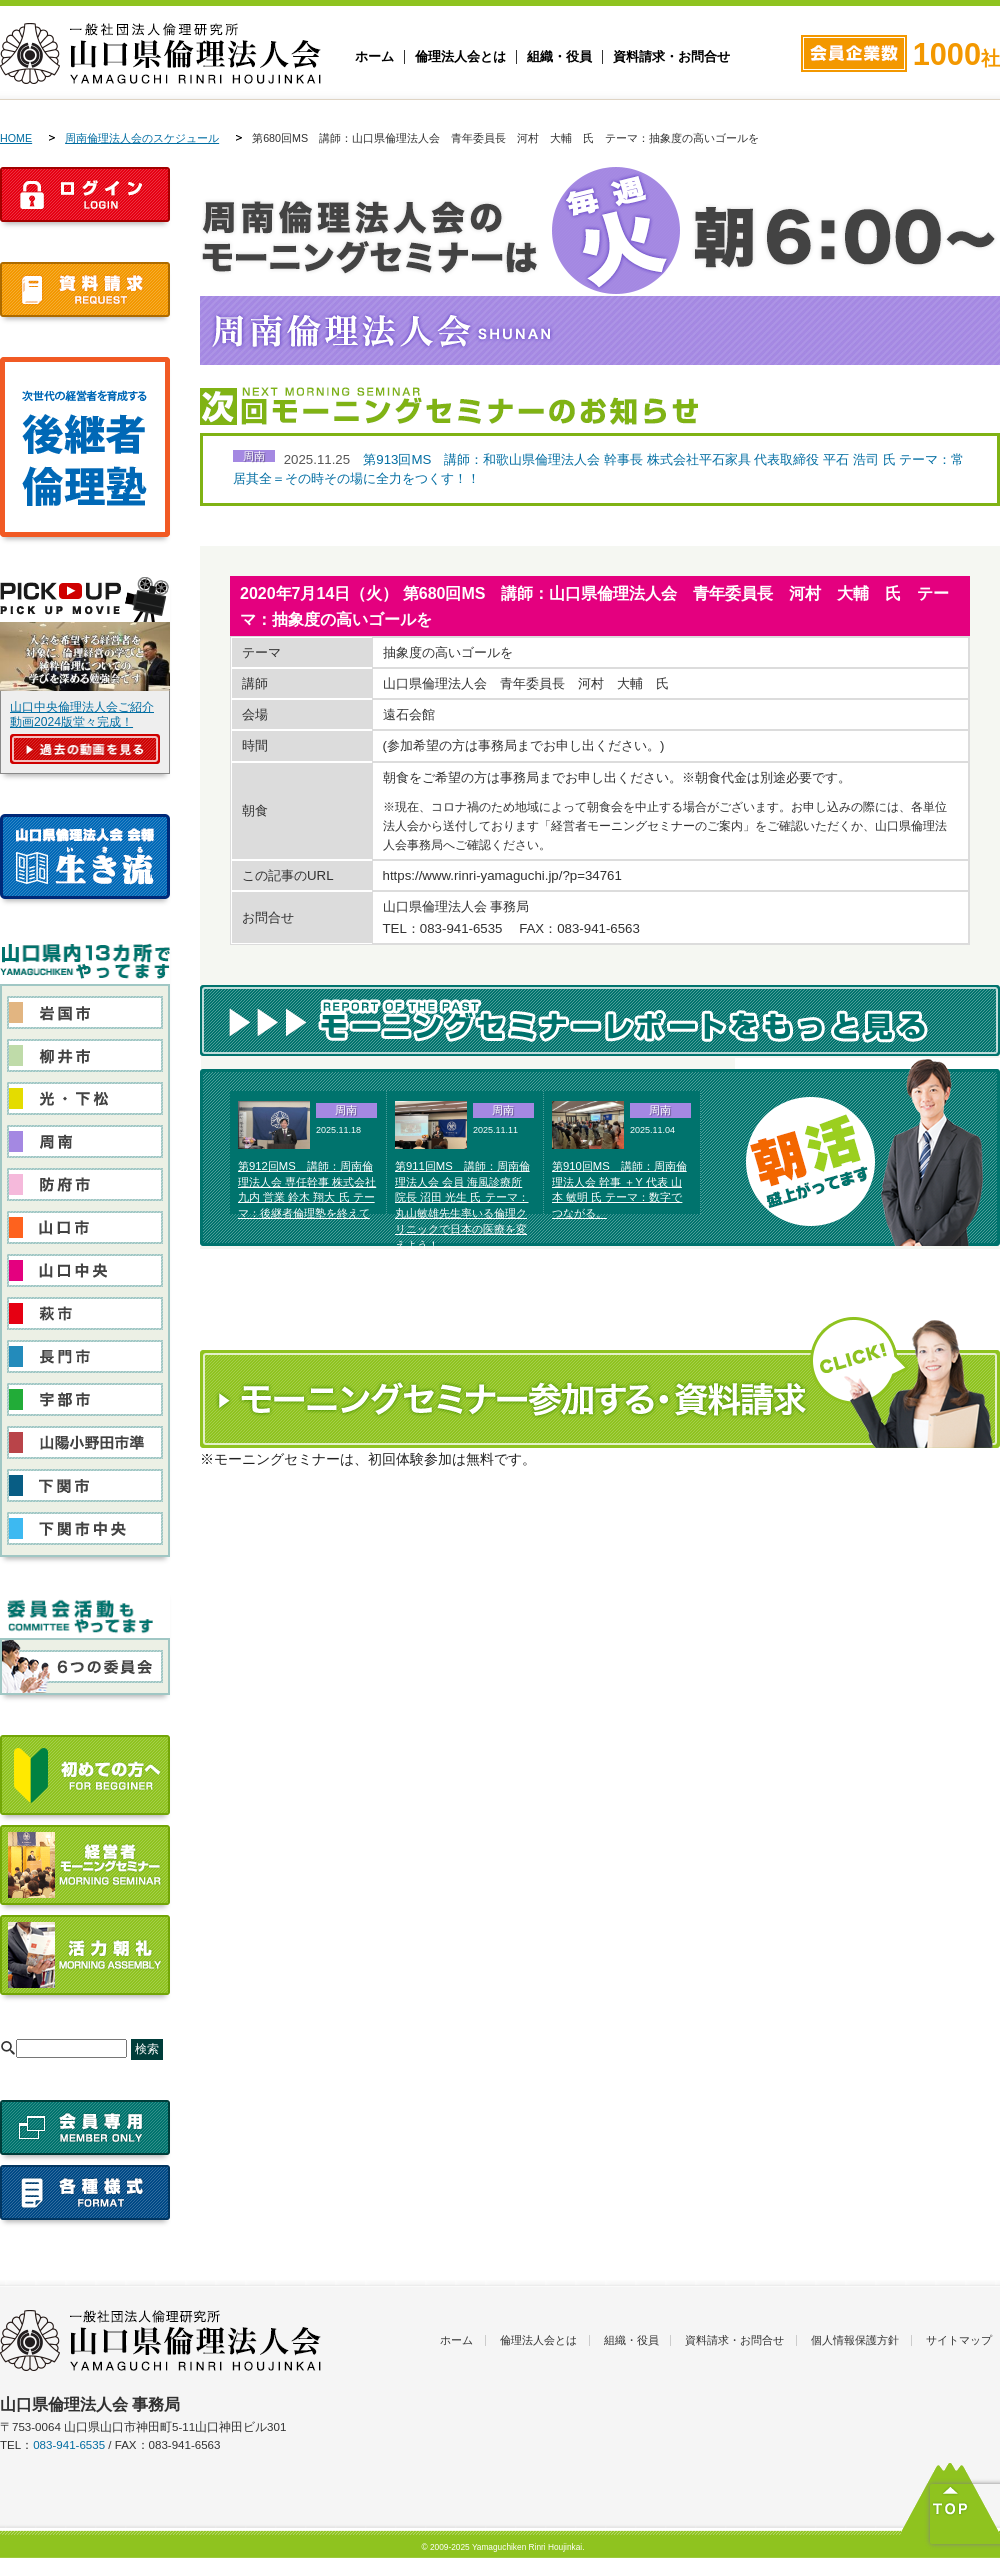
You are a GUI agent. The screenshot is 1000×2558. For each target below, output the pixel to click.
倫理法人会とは (460, 57)
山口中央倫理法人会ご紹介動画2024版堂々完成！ (82, 714)
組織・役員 (559, 57)
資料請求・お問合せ (671, 57)
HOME (16, 138)
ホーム (374, 57)
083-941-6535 (69, 2445)
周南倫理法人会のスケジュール (142, 138)
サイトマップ (959, 2340)
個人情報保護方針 (855, 2340)
